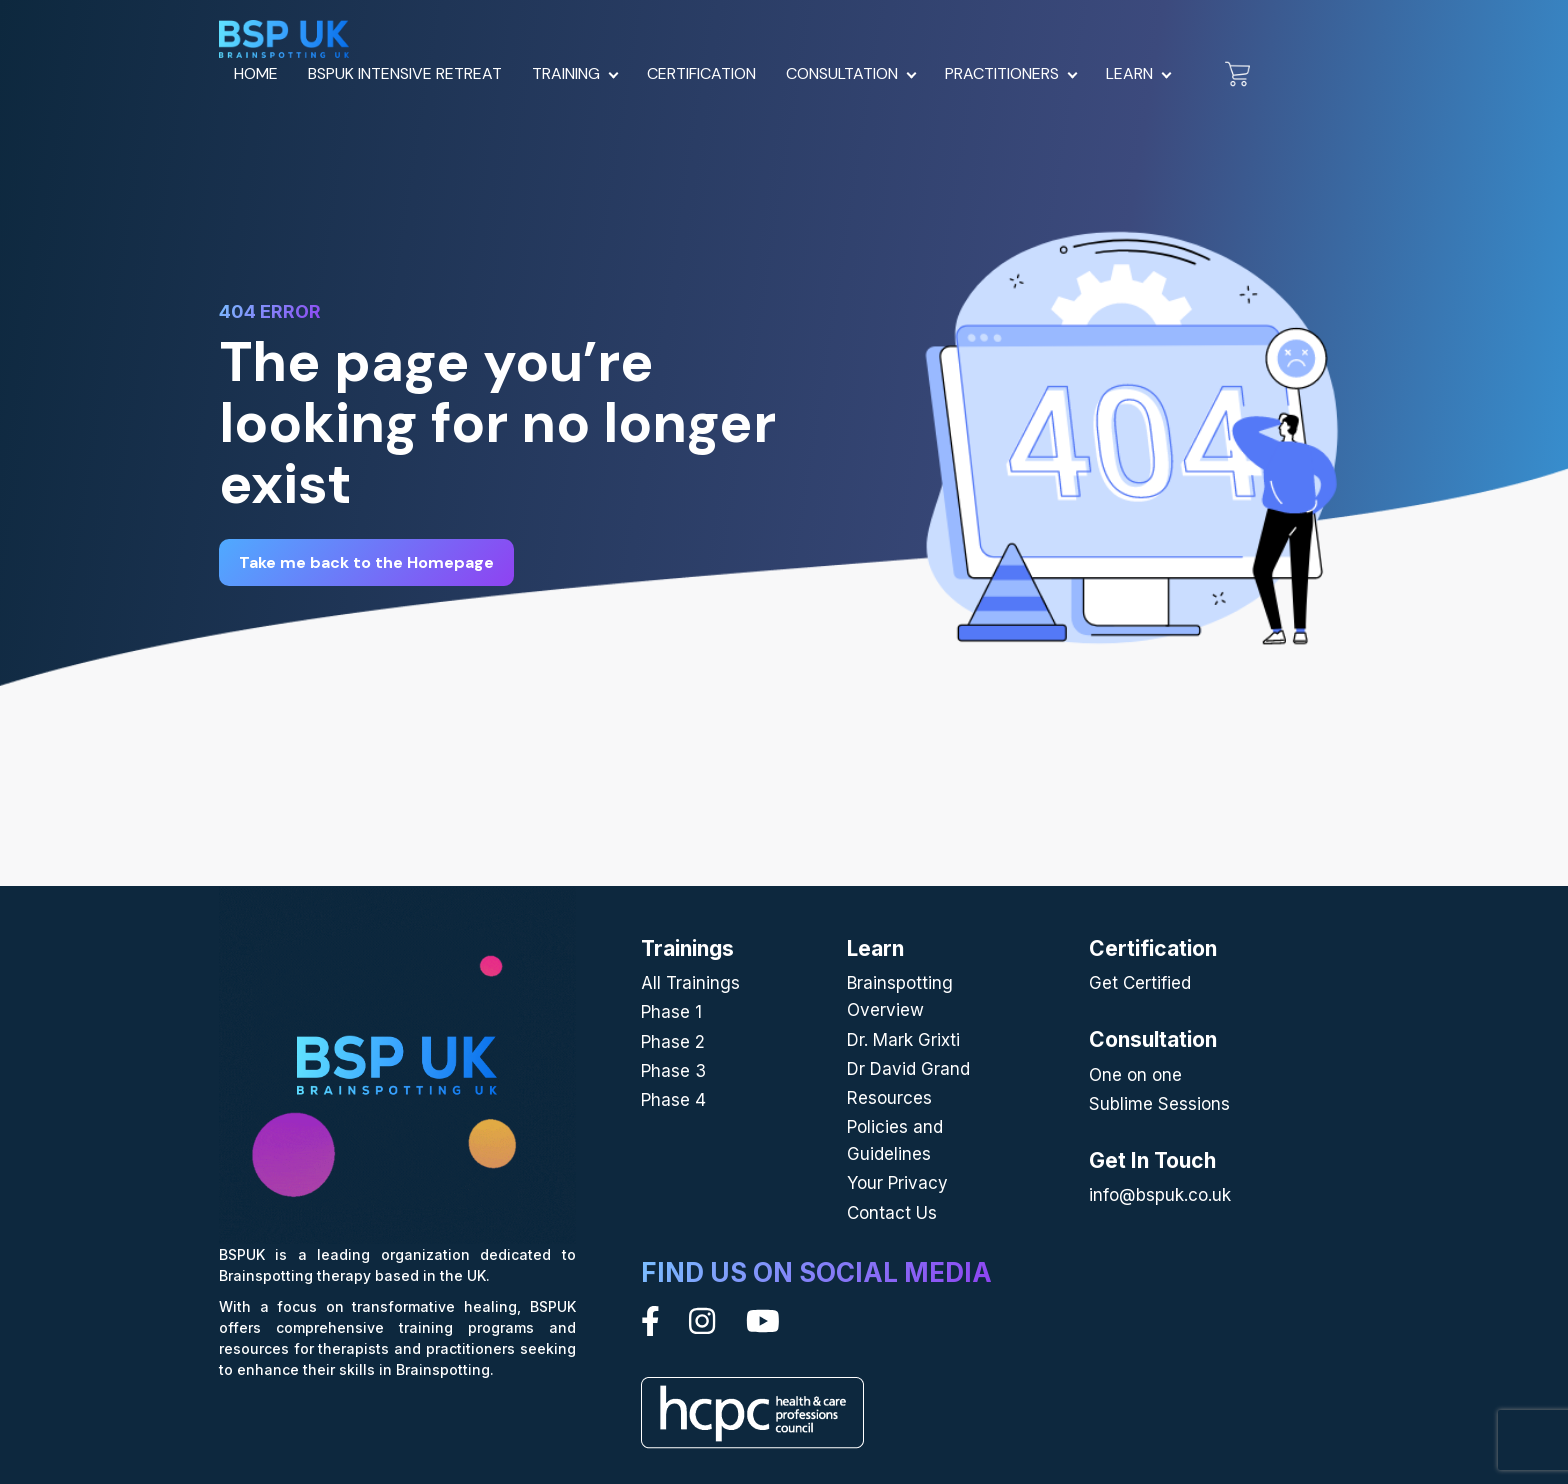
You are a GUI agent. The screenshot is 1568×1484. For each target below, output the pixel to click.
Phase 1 (671, 1012)
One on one (1135, 1075)
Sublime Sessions (1159, 1104)
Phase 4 (673, 1100)
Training (566, 73)
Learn (1129, 73)
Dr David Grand (908, 1069)
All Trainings (690, 983)
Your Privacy (897, 1183)
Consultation (842, 73)
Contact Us (892, 1213)
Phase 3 (673, 1071)
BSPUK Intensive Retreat (405, 73)
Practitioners (1002, 73)
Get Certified (1140, 983)
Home (256, 73)
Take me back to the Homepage (366, 562)
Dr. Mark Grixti (903, 1040)
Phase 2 (673, 1042)
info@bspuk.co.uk (1160, 1195)
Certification (701, 73)
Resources (889, 1098)
